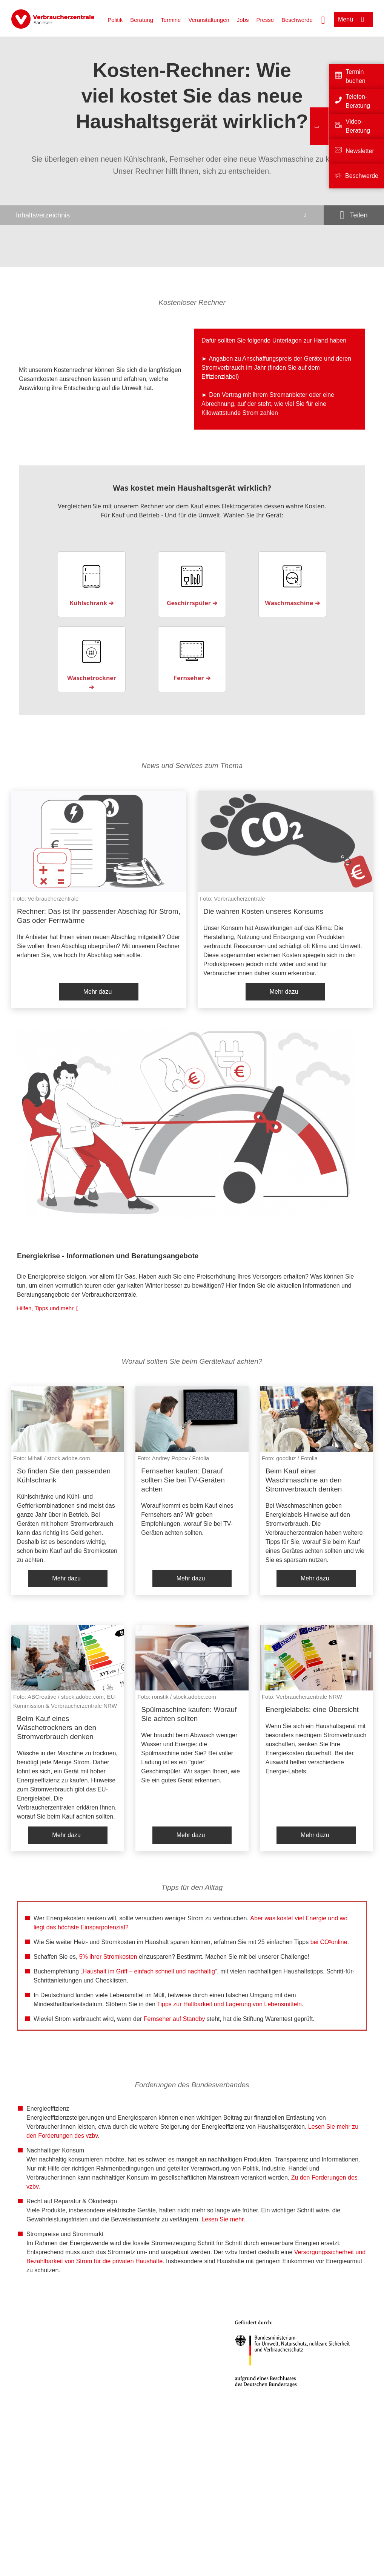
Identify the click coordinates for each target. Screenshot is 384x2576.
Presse (265, 20)
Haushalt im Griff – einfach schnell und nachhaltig (149, 1971)
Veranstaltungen (208, 20)
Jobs (243, 20)
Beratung (141, 20)
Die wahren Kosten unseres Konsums (263, 911)
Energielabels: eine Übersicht (312, 1709)
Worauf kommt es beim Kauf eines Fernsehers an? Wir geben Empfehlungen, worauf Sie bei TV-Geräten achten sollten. (187, 1519)
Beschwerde (297, 20)
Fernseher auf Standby (174, 2019)
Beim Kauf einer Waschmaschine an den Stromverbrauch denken (304, 1480)
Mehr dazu (97, 991)
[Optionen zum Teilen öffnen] (354, 215)
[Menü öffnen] (353, 19)
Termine (171, 20)
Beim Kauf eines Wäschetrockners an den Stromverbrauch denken (56, 1728)
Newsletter (360, 151)
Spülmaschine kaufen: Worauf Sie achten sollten (189, 1714)
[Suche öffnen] (323, 19)
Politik (115, 20)
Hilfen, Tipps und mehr (45, 1308)
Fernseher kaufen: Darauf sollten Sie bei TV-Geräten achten (182, 1480)
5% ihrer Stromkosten (108, 1956)
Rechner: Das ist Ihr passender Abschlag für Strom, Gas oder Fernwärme (98, 915)
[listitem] (98, 899)
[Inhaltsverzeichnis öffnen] (162, 215)
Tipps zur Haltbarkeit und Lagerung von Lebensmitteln (229, 2004)
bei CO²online (328, 1942)
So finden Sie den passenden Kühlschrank (64, 1475)
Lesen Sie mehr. (223, 2219)
